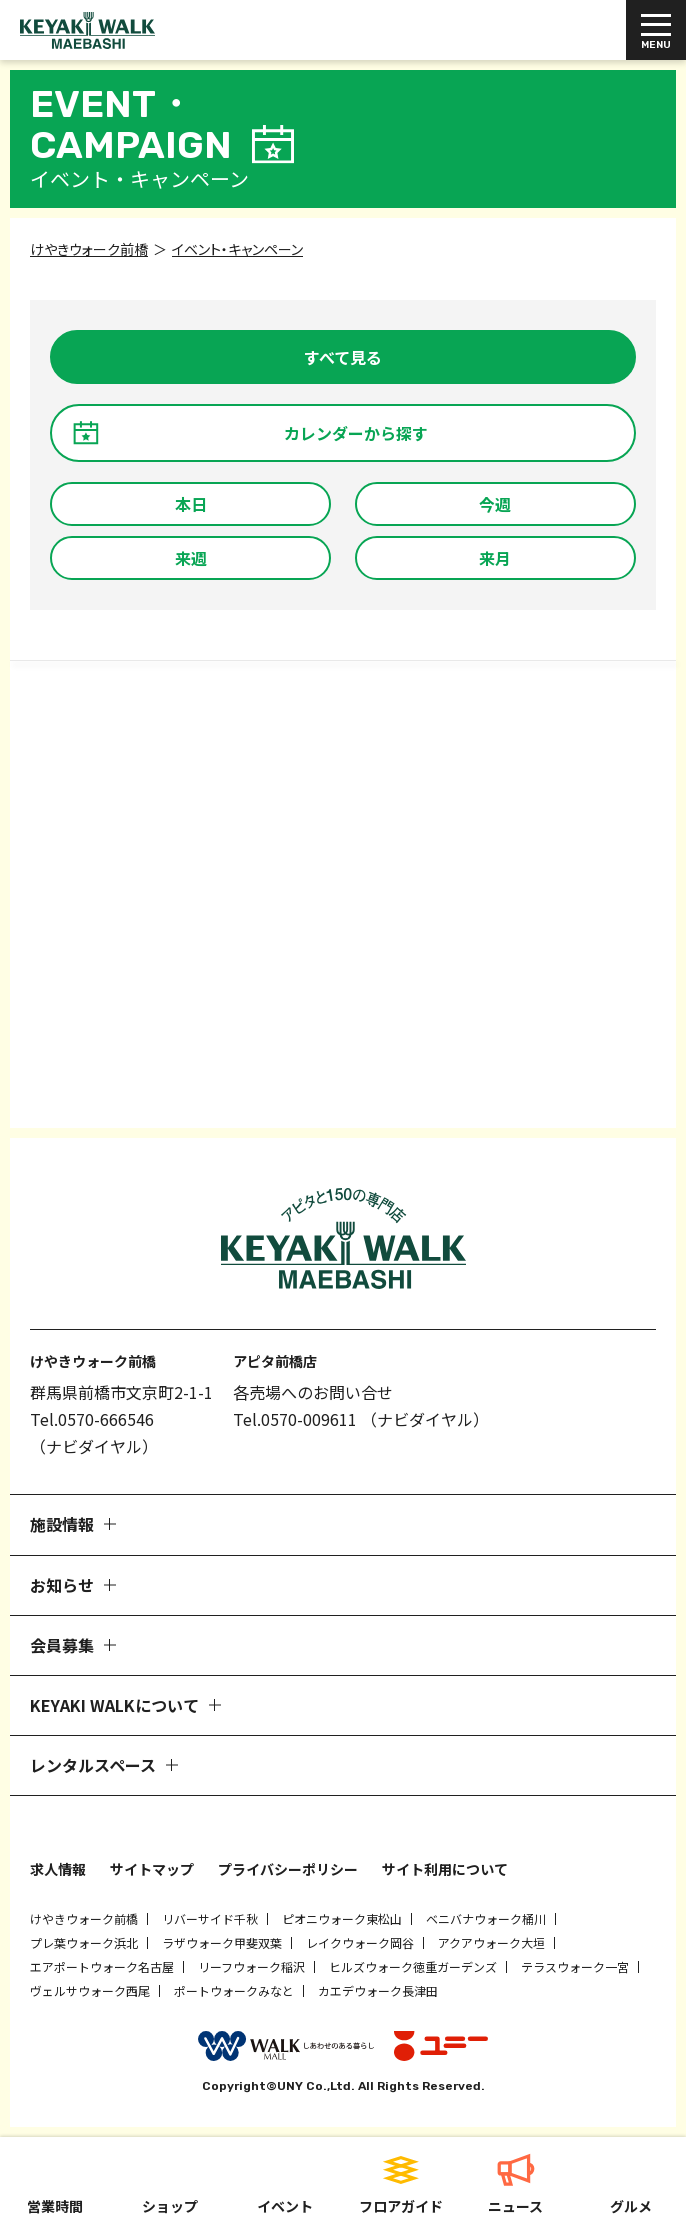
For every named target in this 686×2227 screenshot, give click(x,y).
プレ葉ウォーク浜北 (84, 1942)
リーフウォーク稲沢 (251, 1966)
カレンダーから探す (356, 433)
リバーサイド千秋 (210, 1918)
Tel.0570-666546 (92, 1419)
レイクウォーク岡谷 (360, 1942)
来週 (191, 558)
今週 (495, 504)
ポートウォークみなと (234, 1990)
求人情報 (58, 1869)
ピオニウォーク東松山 (342, 1918)
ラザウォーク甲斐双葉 (222, 1942)
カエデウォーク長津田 (378, 1990)
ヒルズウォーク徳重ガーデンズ (413, 1966)
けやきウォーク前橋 (84, 1918)
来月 (495, 558)
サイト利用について (445, 1869)
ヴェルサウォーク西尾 (90, 1990)
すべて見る (343, 357)
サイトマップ (152, 1869)
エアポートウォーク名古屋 (102, 1966)
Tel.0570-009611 (295, 1419)
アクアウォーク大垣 (491, 1942)
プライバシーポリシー (288, 1869)
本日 (191, 504)
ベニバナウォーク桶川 (486, 1918)
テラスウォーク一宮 (575, 1966)
